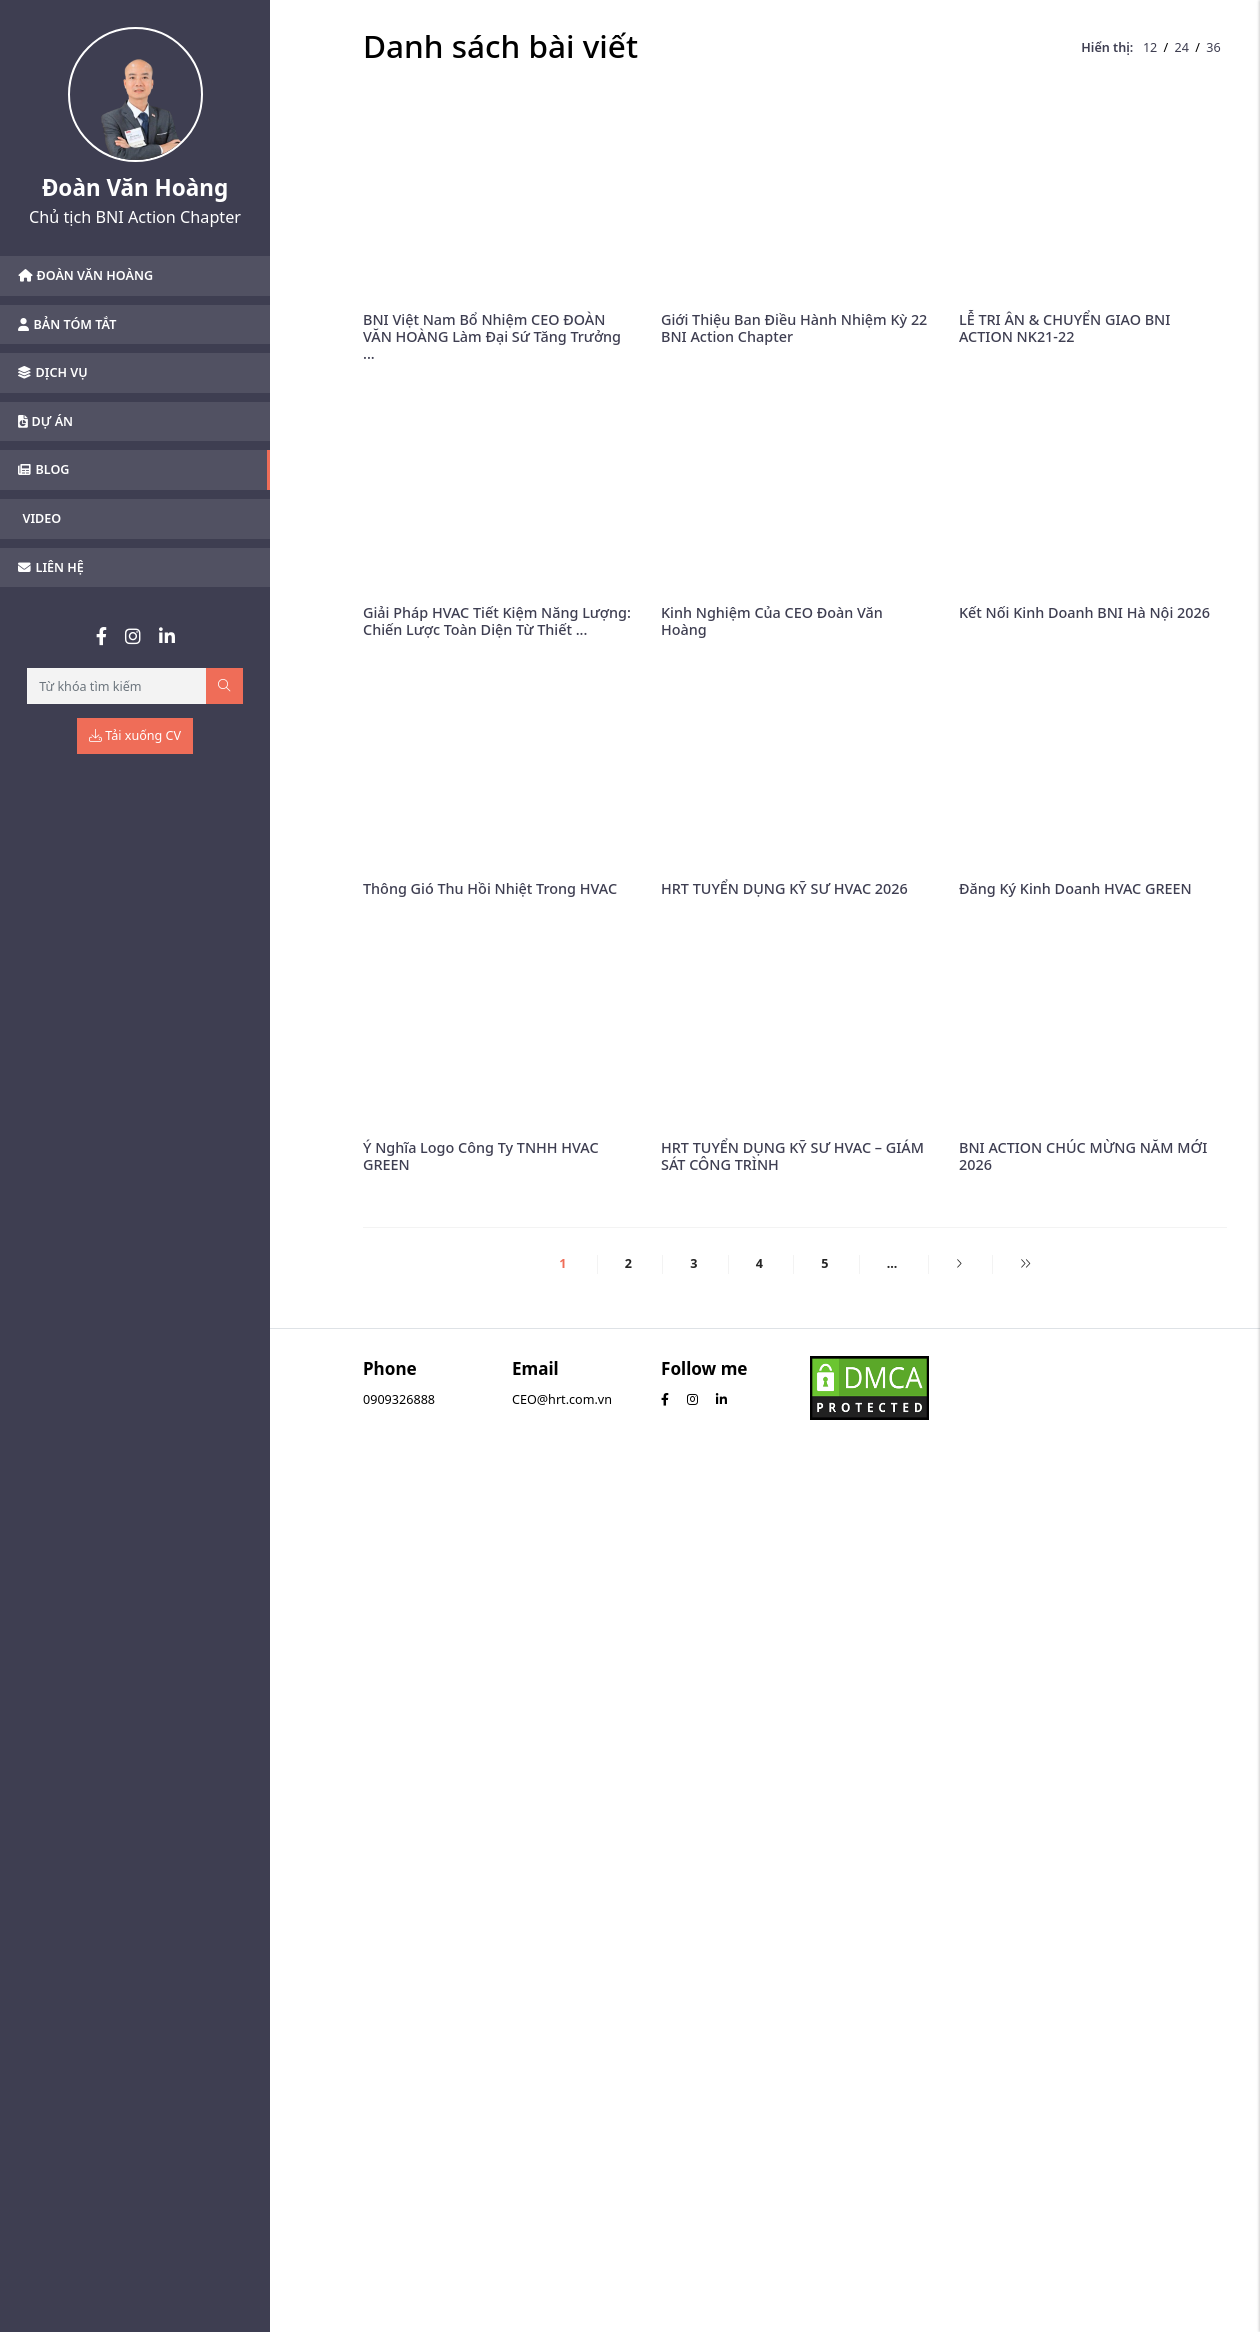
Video (42, 518)
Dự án (45, 421)
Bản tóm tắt (67, 324)
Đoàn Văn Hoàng (85, 275)
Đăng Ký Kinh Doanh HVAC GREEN (1075, 888)
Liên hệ (51, 567)
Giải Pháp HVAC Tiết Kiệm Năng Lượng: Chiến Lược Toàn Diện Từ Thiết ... (497, 621)
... (892, 1263)
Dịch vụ (53, 372)
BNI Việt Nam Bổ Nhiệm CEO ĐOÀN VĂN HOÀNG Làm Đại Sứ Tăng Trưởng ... (492, 337)
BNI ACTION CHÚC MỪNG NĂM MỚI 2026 (1083, 1156)
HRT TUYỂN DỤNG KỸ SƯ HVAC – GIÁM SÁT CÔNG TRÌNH (792, 1156)
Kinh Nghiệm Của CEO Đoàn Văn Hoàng (772, 621)
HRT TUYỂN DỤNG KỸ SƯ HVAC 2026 (784, 888)
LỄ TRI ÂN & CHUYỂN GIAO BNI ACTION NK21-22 (1064, 328)
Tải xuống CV (135, 735)
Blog (43, 469)
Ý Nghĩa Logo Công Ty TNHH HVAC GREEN (481, 1156)
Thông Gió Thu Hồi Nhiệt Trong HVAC (490, 888)
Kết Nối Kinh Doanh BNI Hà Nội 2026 (1084, 612)
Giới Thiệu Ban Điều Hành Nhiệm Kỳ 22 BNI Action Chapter (794, 328)
